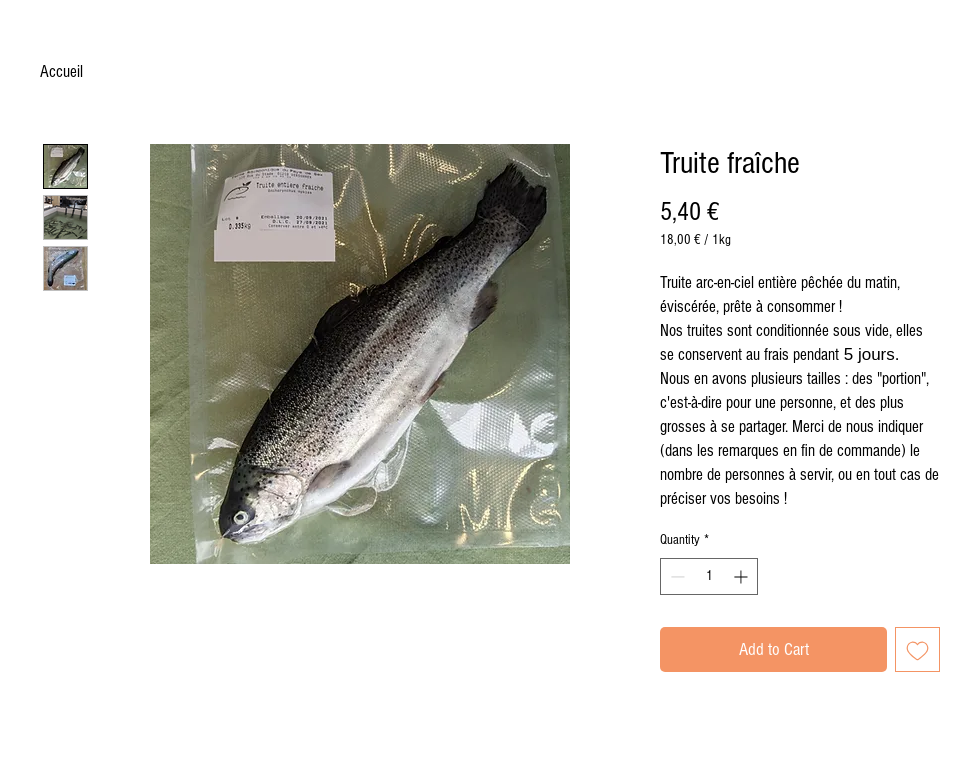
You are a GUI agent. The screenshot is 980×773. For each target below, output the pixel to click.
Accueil (61, 71)
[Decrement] (675, 576)
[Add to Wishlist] (917, 649)
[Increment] (742, 576)
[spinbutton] (709, 576)
